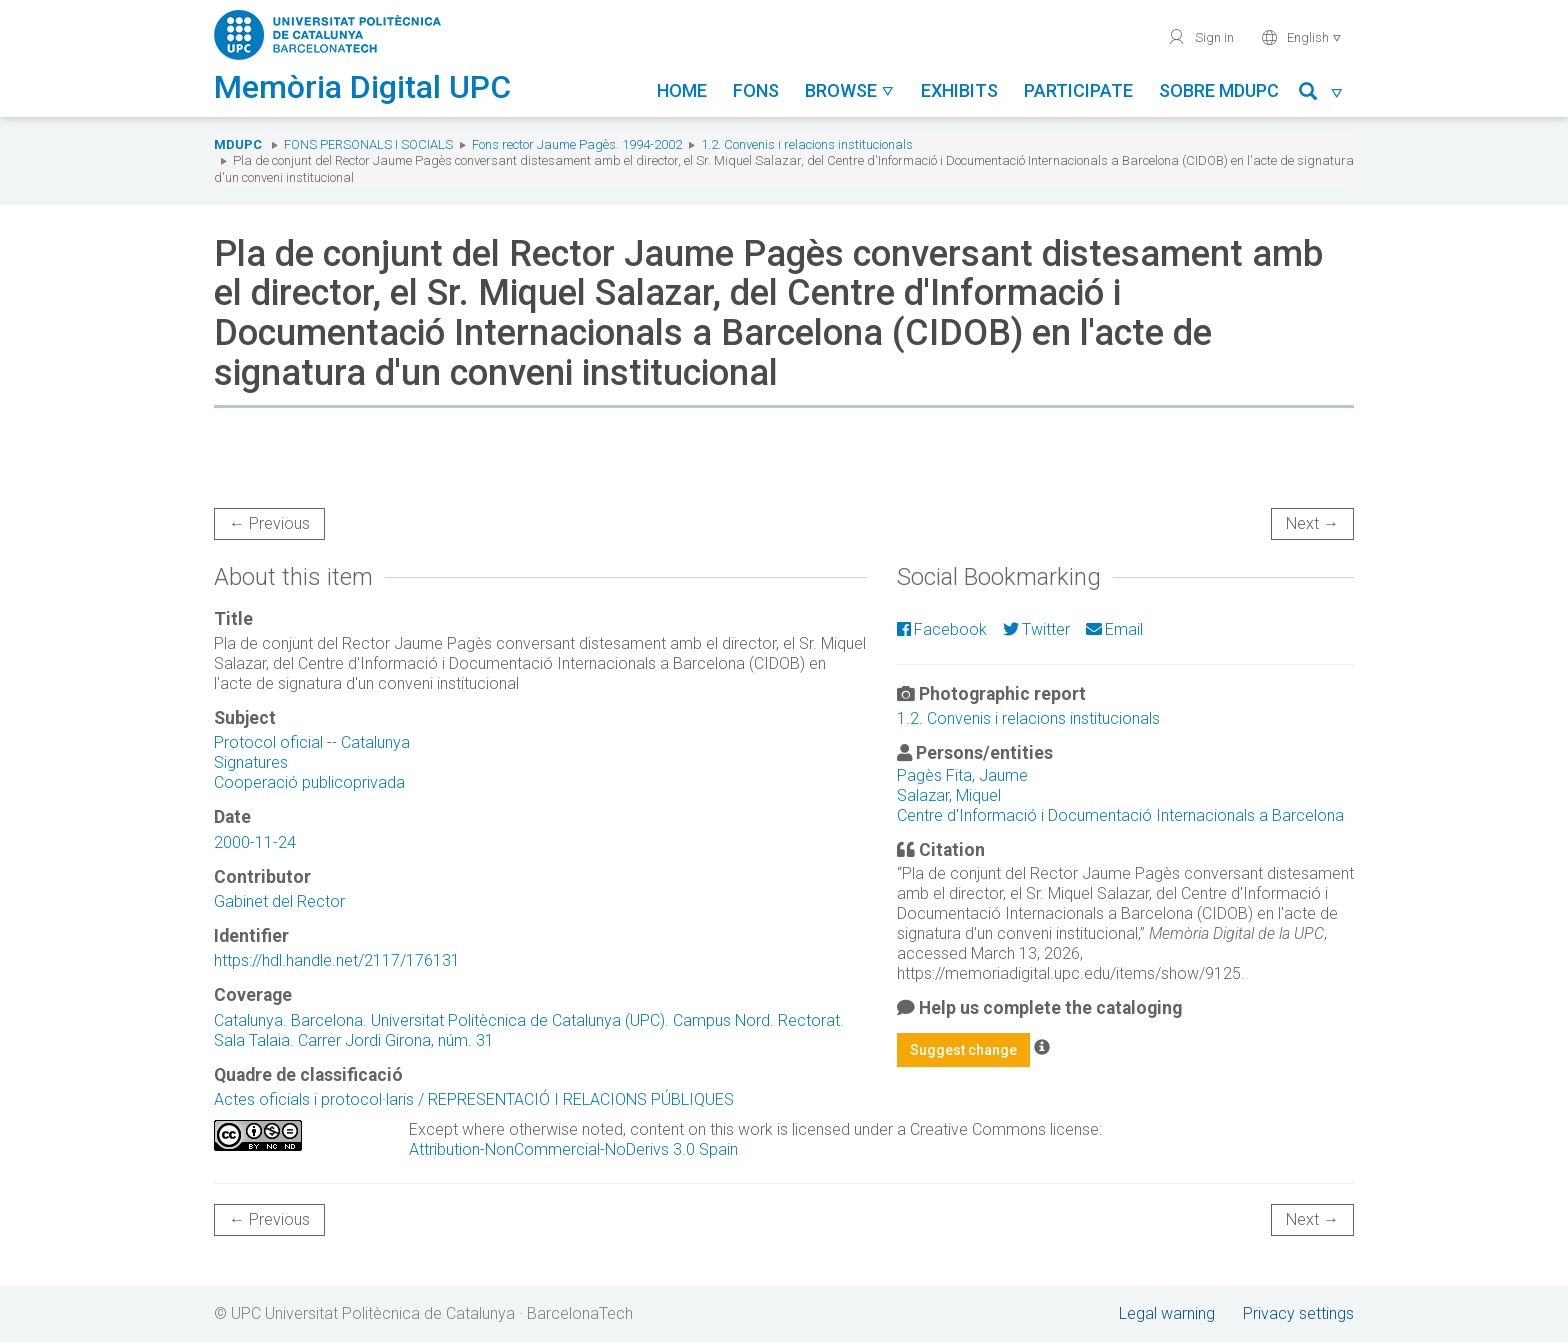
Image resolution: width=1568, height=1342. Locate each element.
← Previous (269, 523)
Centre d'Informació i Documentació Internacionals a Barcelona (1120, 815)
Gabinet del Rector (279, 901)
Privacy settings (1298, 1313)
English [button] (1301, 37)
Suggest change (963, 1050)
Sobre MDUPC (1219, 90)
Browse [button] (850, 90)
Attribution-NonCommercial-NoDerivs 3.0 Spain (573, 1149)
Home (682, 90)
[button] (1321, 94)
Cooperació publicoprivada (309, 782)
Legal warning (1167, 1313)
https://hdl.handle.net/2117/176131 (337, 960)
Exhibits (959, 90)
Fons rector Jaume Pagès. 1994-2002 (577, 144)
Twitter (1036, 629)
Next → (1312, 523)
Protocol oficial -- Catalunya (312, 742)
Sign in (1200, 37)
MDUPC (238, 144)
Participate (1078, 90)
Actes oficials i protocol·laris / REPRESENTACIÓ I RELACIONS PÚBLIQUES (474, 1099)
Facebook (942, 629)
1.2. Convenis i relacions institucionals (807, 144)
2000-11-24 (255, 842)
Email (1114, 629)
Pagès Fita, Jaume (962, 775)
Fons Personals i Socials (368, 144)
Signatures (251, 762)
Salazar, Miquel (949, 795)
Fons (756, 90)
